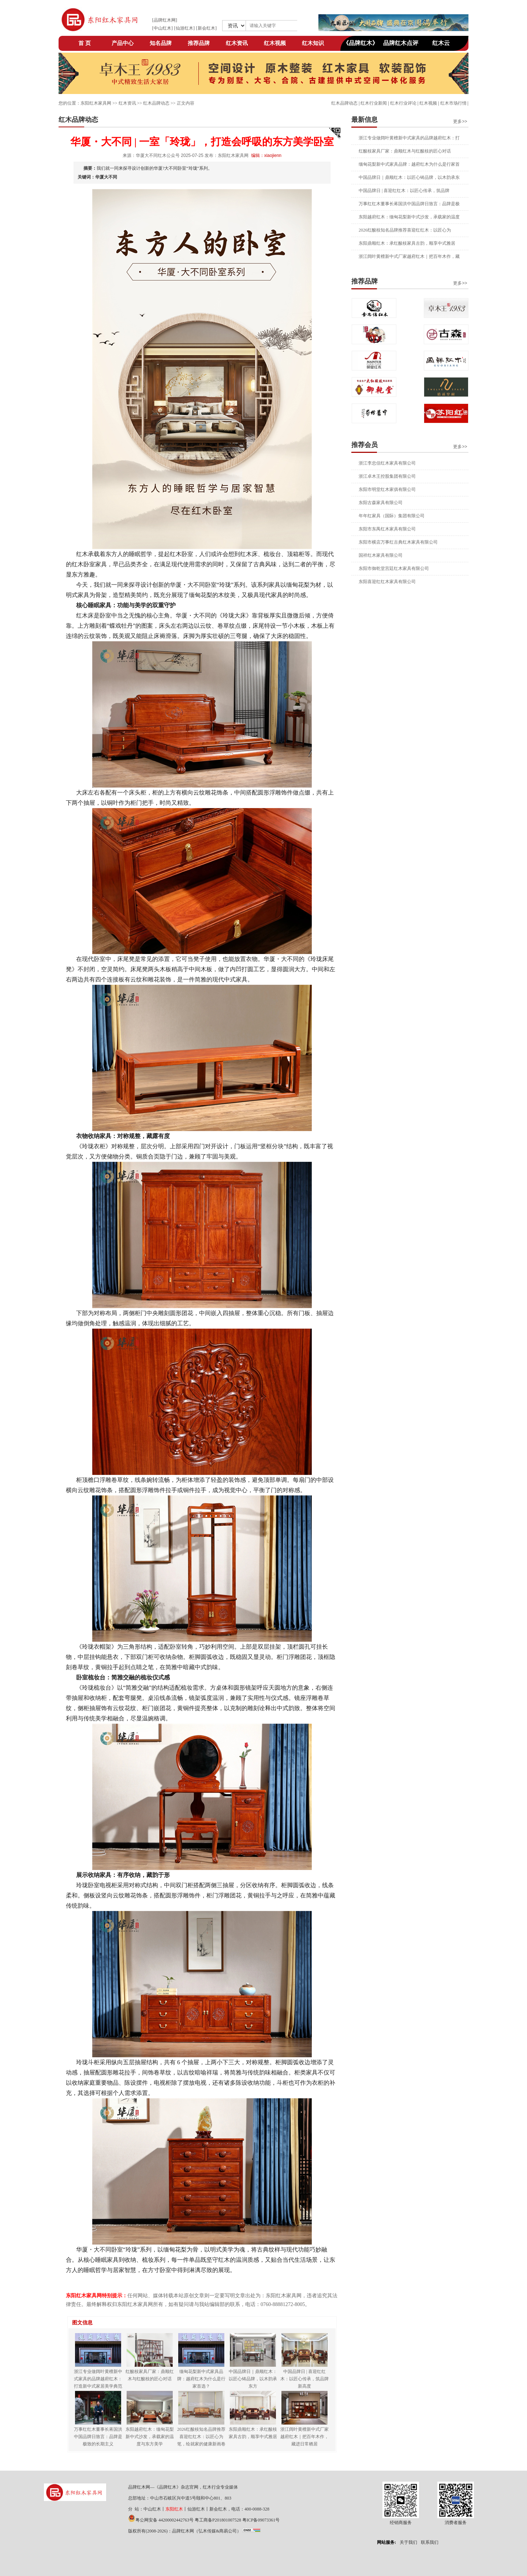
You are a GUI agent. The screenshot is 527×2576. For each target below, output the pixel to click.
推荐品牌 (199, 43)
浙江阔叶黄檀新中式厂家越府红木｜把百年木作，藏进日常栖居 (304, 2437)
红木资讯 (237, 43)
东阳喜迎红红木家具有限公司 (387, 581)
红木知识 (313, 43)
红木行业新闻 (373, 103)
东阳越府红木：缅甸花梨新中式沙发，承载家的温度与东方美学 (150, 2437)
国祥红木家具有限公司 (381, 555)
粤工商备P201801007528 (218, 2520)
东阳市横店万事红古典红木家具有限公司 (398, 542)
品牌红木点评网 (400, 45)
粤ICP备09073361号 (261, 2520)
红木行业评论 (403, 103)
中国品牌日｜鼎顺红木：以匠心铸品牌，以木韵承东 (409, 177)
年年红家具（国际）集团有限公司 (392, 515)
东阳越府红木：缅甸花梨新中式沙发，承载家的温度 (409, 216)
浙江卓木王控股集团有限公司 (387, 476)
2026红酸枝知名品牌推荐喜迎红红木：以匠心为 (405, 230)
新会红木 (206, 28)
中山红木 (162, 28)
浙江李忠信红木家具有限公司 (387, 463)
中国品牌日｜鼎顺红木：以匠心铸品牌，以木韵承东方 (253, 2379)
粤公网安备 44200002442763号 (164, 2520)
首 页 (84, 43)
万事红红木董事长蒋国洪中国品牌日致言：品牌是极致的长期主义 (98, 2437)
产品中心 (123, 43)
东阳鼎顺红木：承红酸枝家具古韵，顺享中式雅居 (407, 243)
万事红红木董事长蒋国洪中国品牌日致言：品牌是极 (409, 203)
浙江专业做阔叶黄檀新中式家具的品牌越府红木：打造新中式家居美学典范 (98, 2379)
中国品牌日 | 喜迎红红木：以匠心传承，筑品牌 (404, 190)
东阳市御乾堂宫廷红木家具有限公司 (394, 568)
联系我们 (429, 2542)
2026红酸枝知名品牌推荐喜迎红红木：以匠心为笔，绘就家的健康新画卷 (201, 2437)
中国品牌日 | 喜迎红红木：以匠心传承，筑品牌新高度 (304, 2379)
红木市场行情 (453, 103)
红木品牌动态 (344, 103)
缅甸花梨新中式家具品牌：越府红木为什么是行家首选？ (201, 2379)
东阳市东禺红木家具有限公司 (387, 529)
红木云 (441, 43)
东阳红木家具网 (96, 103)
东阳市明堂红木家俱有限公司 (387, 489)
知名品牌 (161, 43)
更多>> (460, 121)
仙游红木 (184, 28)
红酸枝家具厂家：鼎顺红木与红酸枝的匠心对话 (405, 151)
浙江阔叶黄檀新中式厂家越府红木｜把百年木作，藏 (409, 256)
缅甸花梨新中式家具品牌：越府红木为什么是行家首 (409, 164)
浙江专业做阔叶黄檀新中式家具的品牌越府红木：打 (409, 137)
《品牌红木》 (360, 43)
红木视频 (275, 43)
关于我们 (408, 2542)
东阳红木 (174, 2509)
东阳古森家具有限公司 (381, 502)
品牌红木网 (165, 20)
